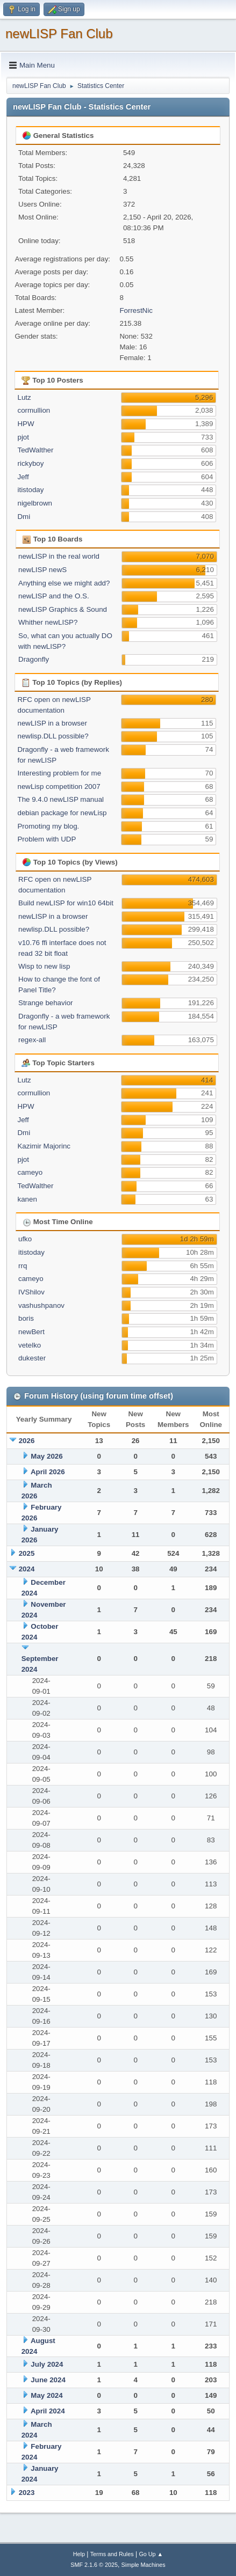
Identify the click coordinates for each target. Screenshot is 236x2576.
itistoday (30, 490)
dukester (32, 1358)
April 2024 (48, 2411)
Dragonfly (33, 659)
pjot (23, 437)
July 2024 (47, 2364)
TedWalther (35, 450)
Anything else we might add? (64, 583)
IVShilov (31, 1292)
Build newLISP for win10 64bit (65, 903)
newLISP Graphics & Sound (62, 609)
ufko (25, 1239)
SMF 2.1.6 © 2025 (94, 2565)
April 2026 (48, 1472)
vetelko (29, 1345)
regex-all (32, 1040)
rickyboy (30, 463)
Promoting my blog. (48, 826)
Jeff (22, 477)
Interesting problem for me (59, 773)
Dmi (23, 517)
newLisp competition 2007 (58, 786)
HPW (25, 424)
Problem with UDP (46, 839)
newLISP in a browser (52, 723)
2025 (27, 1553)
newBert (31, 1332)
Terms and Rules (112, 2554)
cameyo (29, 1172)
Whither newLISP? (47, 622)
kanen (27, 1199)
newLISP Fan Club (59, 33)
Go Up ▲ (151, 2554)
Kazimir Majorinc (43, 1146)
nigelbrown (34, 503)
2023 (27, 2493)
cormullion (33, 410)
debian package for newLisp (61, 813)
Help (79, 2554)
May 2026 (46, 1456)
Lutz (24, 397)
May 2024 (46, 2395)
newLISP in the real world (58, 556)
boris (26, 1318)
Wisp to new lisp (44, 966)
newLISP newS (42, 570)
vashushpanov (41, 1305)
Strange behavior (45, 1003)
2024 (27, 1569)
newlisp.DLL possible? (52, 736)
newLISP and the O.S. (53, 596)
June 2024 (48, 2380)
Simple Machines (143, 2565)
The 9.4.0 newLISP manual (60, 799)
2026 (27, 1441)
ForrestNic (135, 310)
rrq (22, 1266)
